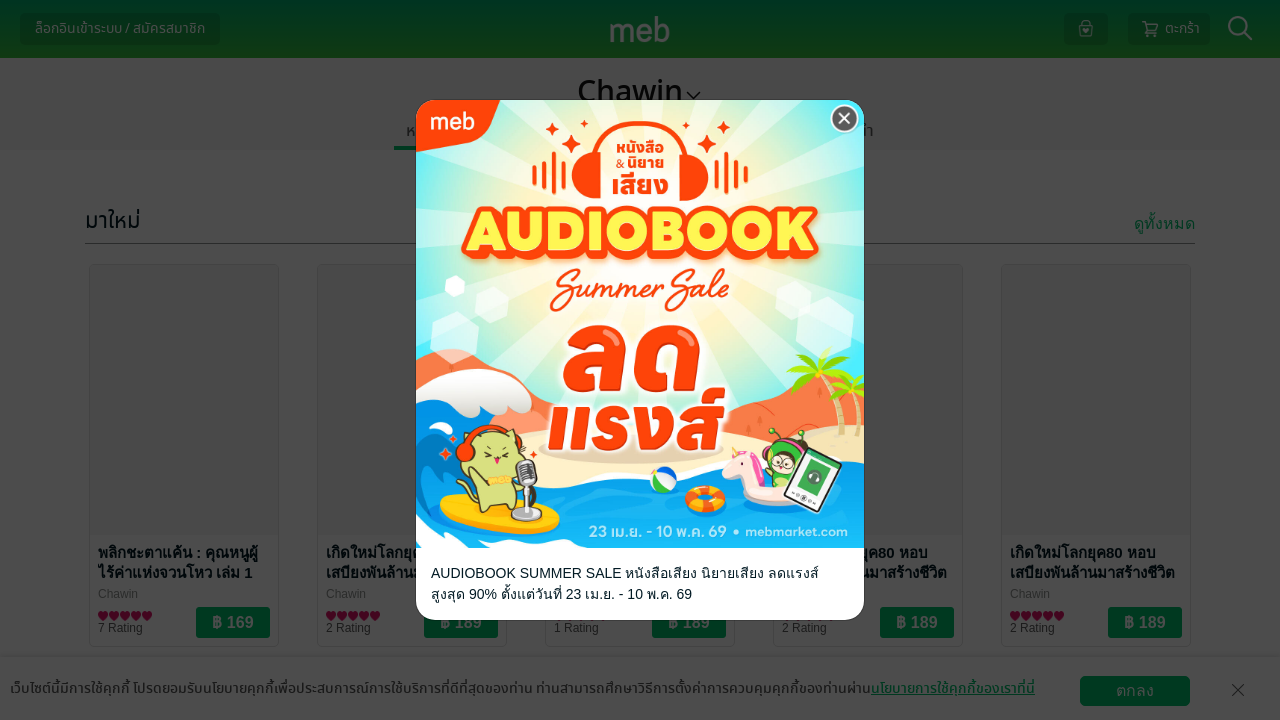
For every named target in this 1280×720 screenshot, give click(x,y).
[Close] (845, 119)
